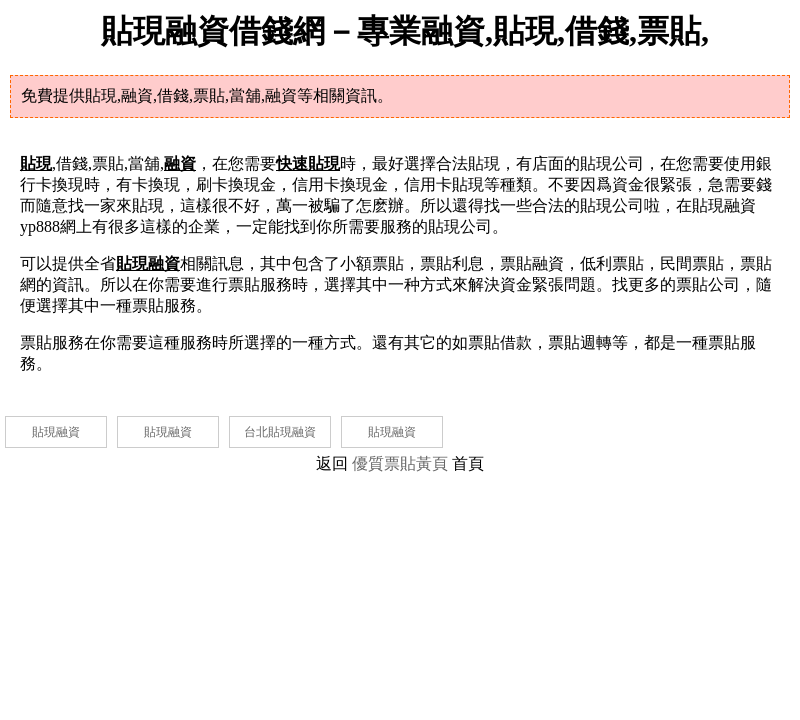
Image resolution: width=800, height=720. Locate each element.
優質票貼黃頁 (400, 463)
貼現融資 (56, 432)
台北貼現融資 (280, 432)
